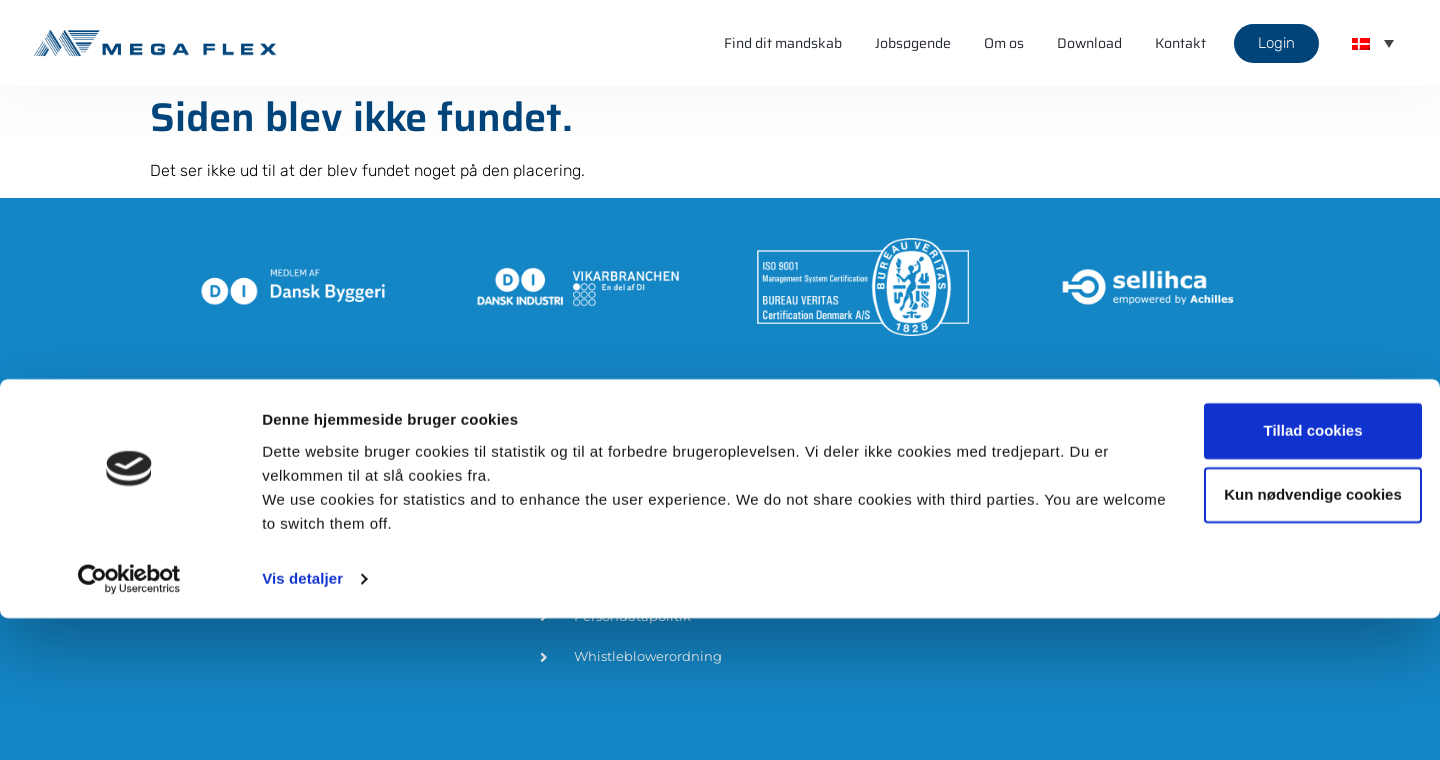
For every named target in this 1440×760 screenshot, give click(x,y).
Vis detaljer (302, 720)
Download (1089, 43)
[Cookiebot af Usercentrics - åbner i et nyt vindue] (129, 721)
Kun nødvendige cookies (1273, 636)
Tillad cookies (1273, 572)
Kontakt (1180, 43)
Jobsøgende (913, 43)
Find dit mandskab (783, 43)
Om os (1004, 43)
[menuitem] (1373, 43)
